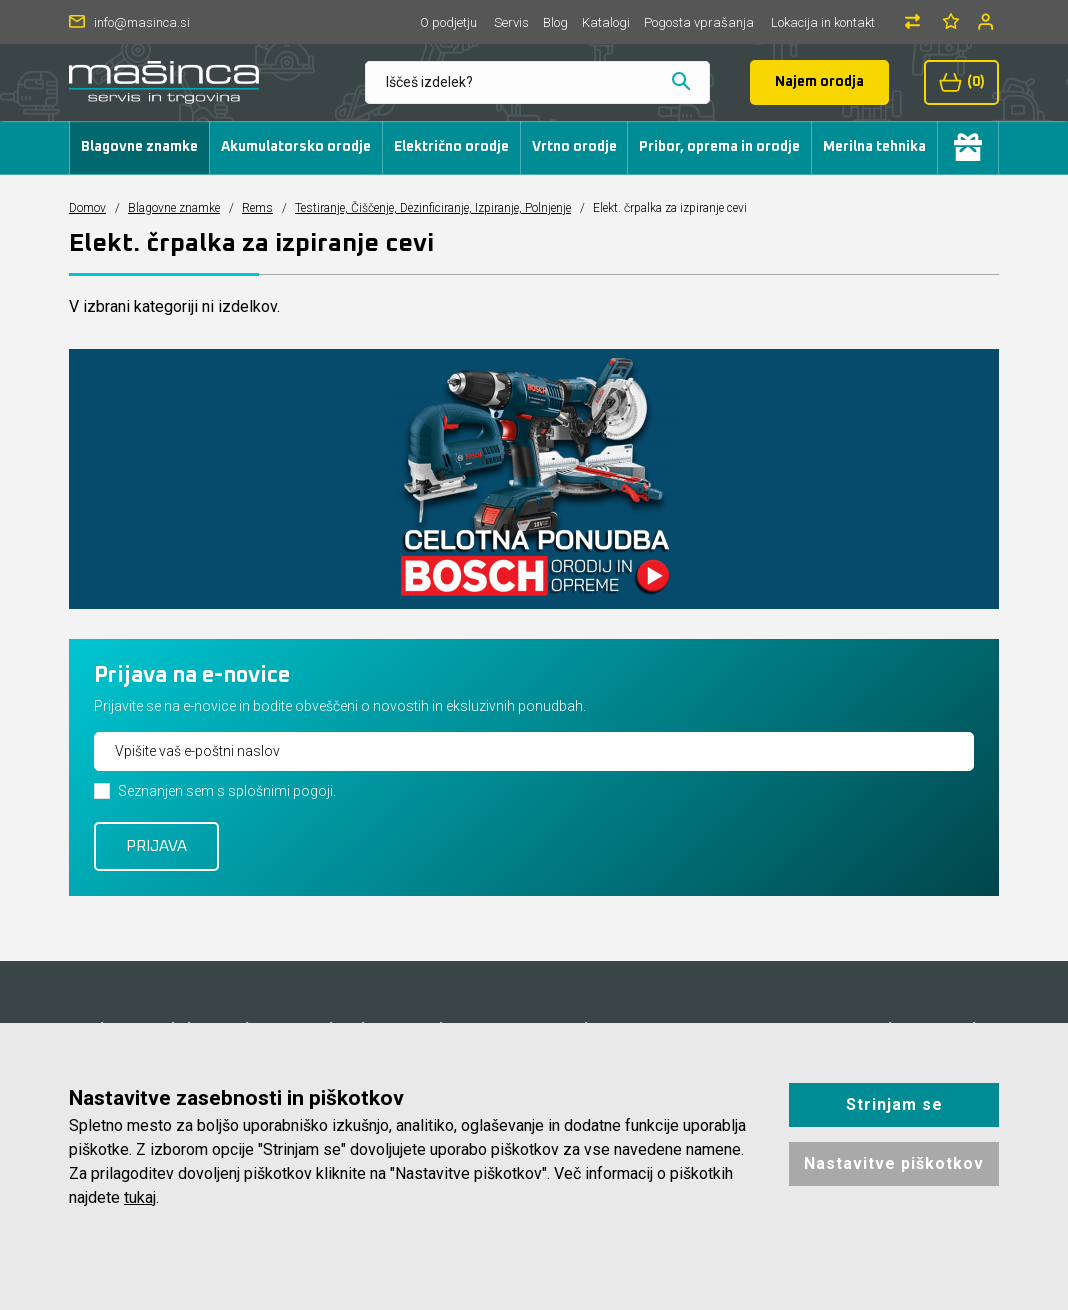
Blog (555, 22)
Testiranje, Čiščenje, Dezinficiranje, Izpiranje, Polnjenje (433, 208)
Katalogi (606, 22)
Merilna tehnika (874, 147)
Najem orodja (819, 82)
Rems (257, 208)
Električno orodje (451, 147)
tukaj (140, 1197)
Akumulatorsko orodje (296, 147)
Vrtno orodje (574, 147)
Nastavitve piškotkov (894, 1163)
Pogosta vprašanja (699, 22)
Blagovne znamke (139, 147)
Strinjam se (894, 1104)
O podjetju (448, 22)
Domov (87, 208)
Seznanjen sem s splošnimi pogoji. (227, 791)
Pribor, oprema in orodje (719, 147)
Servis (511, 22)
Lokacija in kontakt (823, 22)
